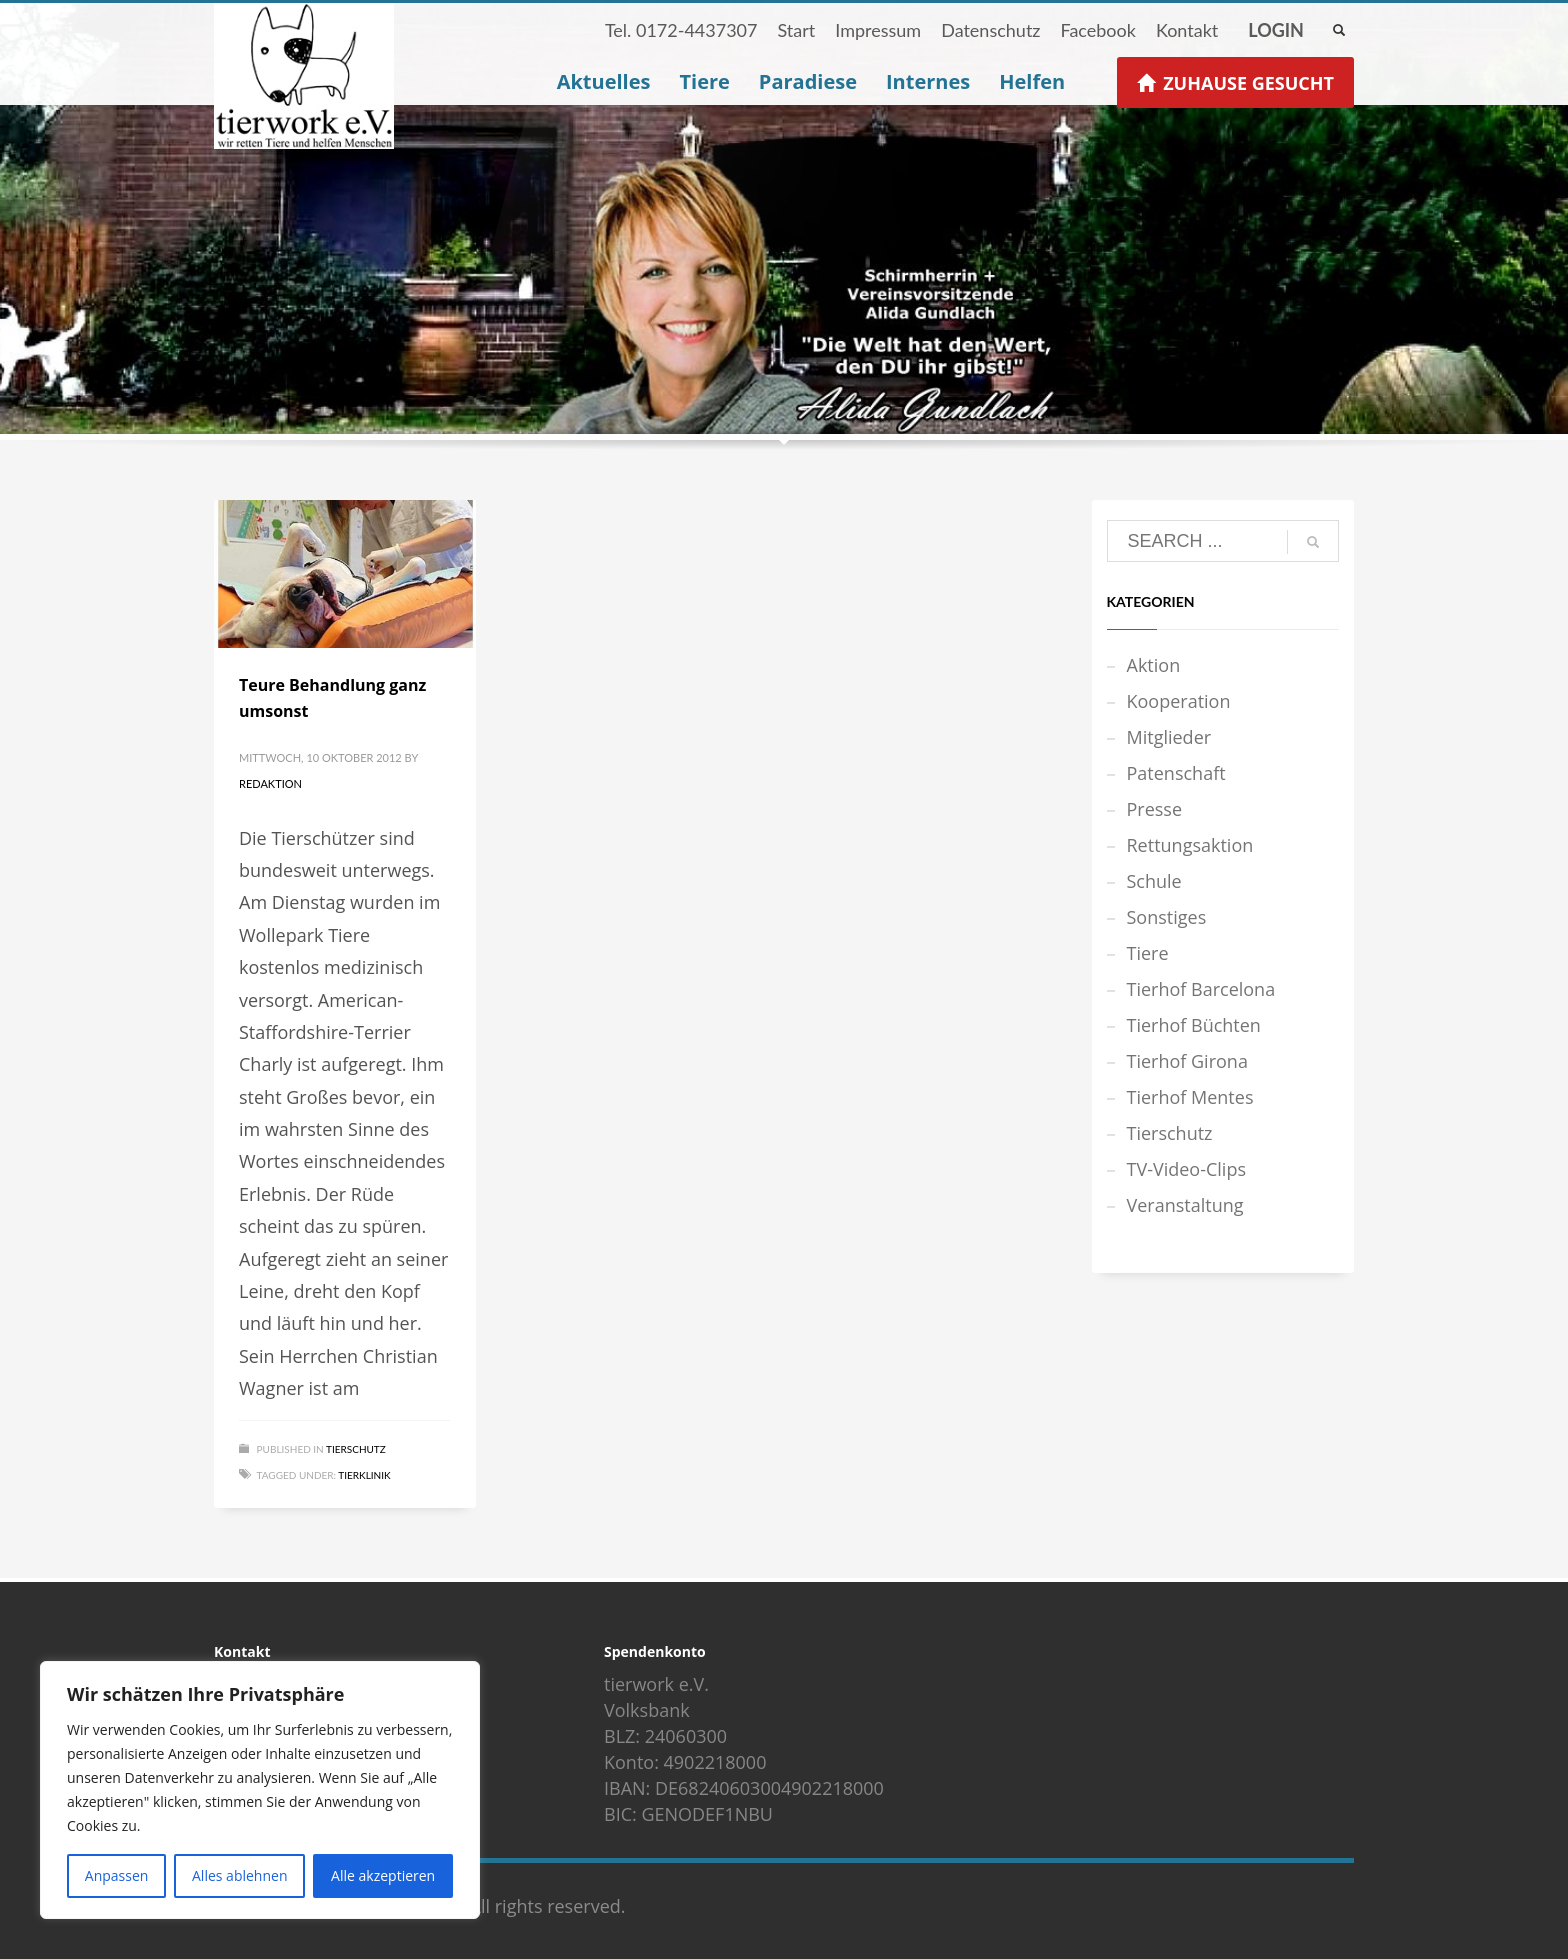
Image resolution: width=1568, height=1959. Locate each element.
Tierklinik (364, 1475)
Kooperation (1179, 701)
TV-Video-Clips (1186, 1169)
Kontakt (1187, 30)
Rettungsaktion (1190, 845)
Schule (1154, 881)
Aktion (1154, 665)
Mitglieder (1169, 737)
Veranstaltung (1185, 1205)
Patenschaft (1176, 773)
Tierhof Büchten (1194, 1025)
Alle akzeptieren (383, 1875)
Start (796, 30)
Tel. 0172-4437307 (681, 30)
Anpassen (117, 1875)
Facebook (1097, 30)
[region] (260, 1790)
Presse (1155, 809)
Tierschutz (356, 1449)
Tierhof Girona (1187, 1061)
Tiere (1148, 953)
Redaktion (270, 783)
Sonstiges (1167, 917)
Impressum (878, 30)
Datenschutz (990, 30)
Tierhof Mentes (1190, 1097)
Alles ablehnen (239, 1875)
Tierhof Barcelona (1201, 989)
